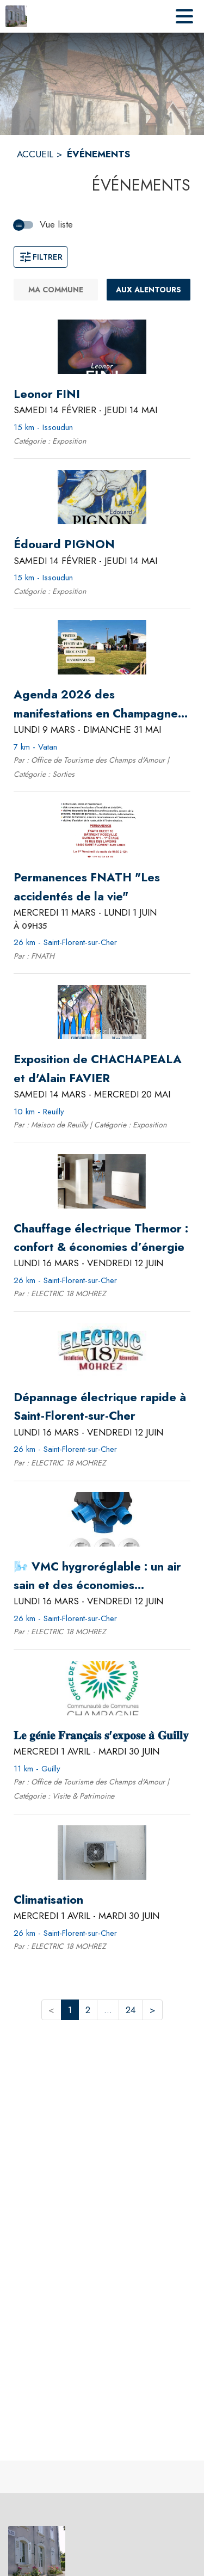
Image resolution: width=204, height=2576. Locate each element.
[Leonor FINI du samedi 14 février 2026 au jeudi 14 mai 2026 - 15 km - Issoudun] (47, 394)
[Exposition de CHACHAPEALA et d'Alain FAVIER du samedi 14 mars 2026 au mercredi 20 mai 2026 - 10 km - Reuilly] (102, 1069)
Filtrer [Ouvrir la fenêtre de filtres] (40, 257)
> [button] (153, 2009)
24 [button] (131, 2009)
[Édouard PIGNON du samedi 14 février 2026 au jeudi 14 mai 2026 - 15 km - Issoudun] (64, 544)
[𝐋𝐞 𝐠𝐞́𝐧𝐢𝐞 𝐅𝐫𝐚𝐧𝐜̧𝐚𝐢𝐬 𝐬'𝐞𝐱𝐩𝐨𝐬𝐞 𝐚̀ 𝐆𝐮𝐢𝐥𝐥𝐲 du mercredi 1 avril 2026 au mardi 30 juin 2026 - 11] (101, 1735)
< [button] (51, 2009)
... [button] (108, 2009)
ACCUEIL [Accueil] (35, 154)
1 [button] (70, 2009)
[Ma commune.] (56, 289)
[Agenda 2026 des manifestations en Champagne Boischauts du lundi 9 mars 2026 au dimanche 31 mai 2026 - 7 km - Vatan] (102, 704)
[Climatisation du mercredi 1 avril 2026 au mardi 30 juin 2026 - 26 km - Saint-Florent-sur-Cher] (48, 1900)
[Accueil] (16, 16)
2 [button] (87, 2009)
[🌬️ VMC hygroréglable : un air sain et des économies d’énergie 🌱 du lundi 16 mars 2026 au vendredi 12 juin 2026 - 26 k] (102, 1576)
